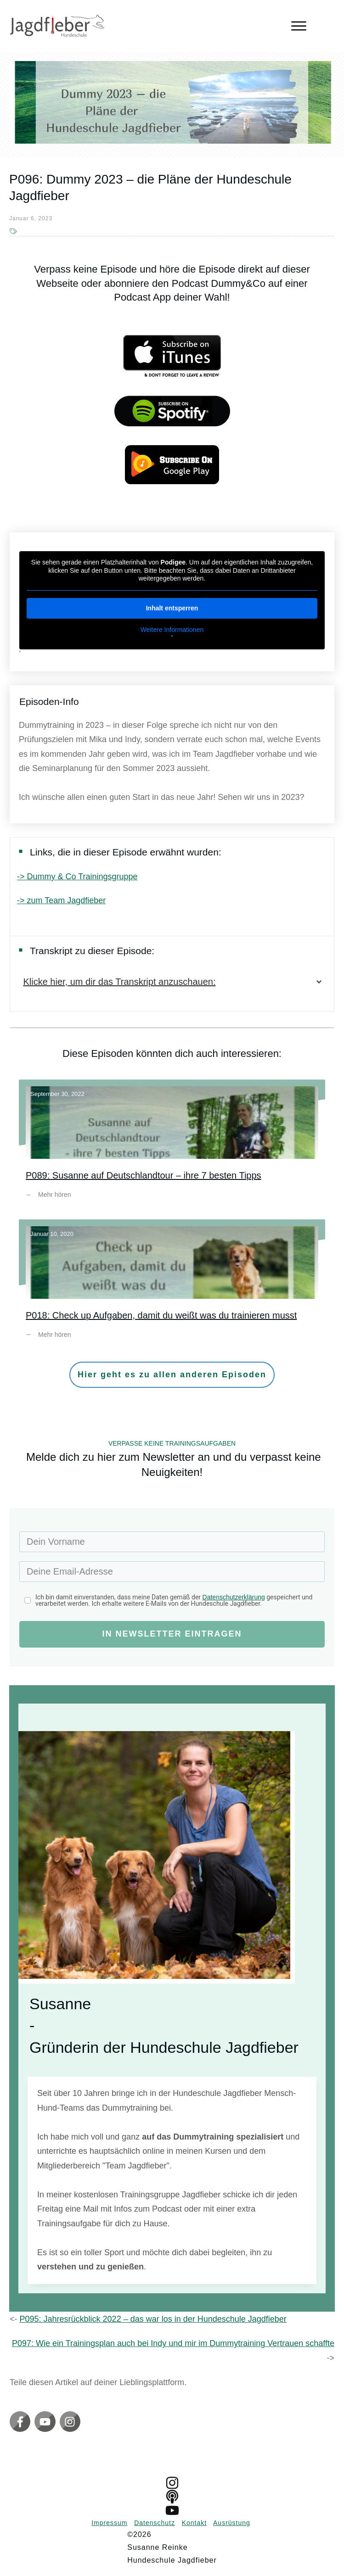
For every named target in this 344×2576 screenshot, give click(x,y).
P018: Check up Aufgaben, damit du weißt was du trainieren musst (172, 1285)
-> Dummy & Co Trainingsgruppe (77, 876)
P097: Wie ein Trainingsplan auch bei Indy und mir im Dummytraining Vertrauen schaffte (173, 2343)
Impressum (109, 2522)
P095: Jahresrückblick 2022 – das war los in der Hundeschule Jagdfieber (153, 2319)
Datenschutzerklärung (234, 1597)
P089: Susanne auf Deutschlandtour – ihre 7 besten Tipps (172, 1146)
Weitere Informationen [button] (172, 629)
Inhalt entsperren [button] (172, 608)
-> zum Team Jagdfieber (61, 900)
